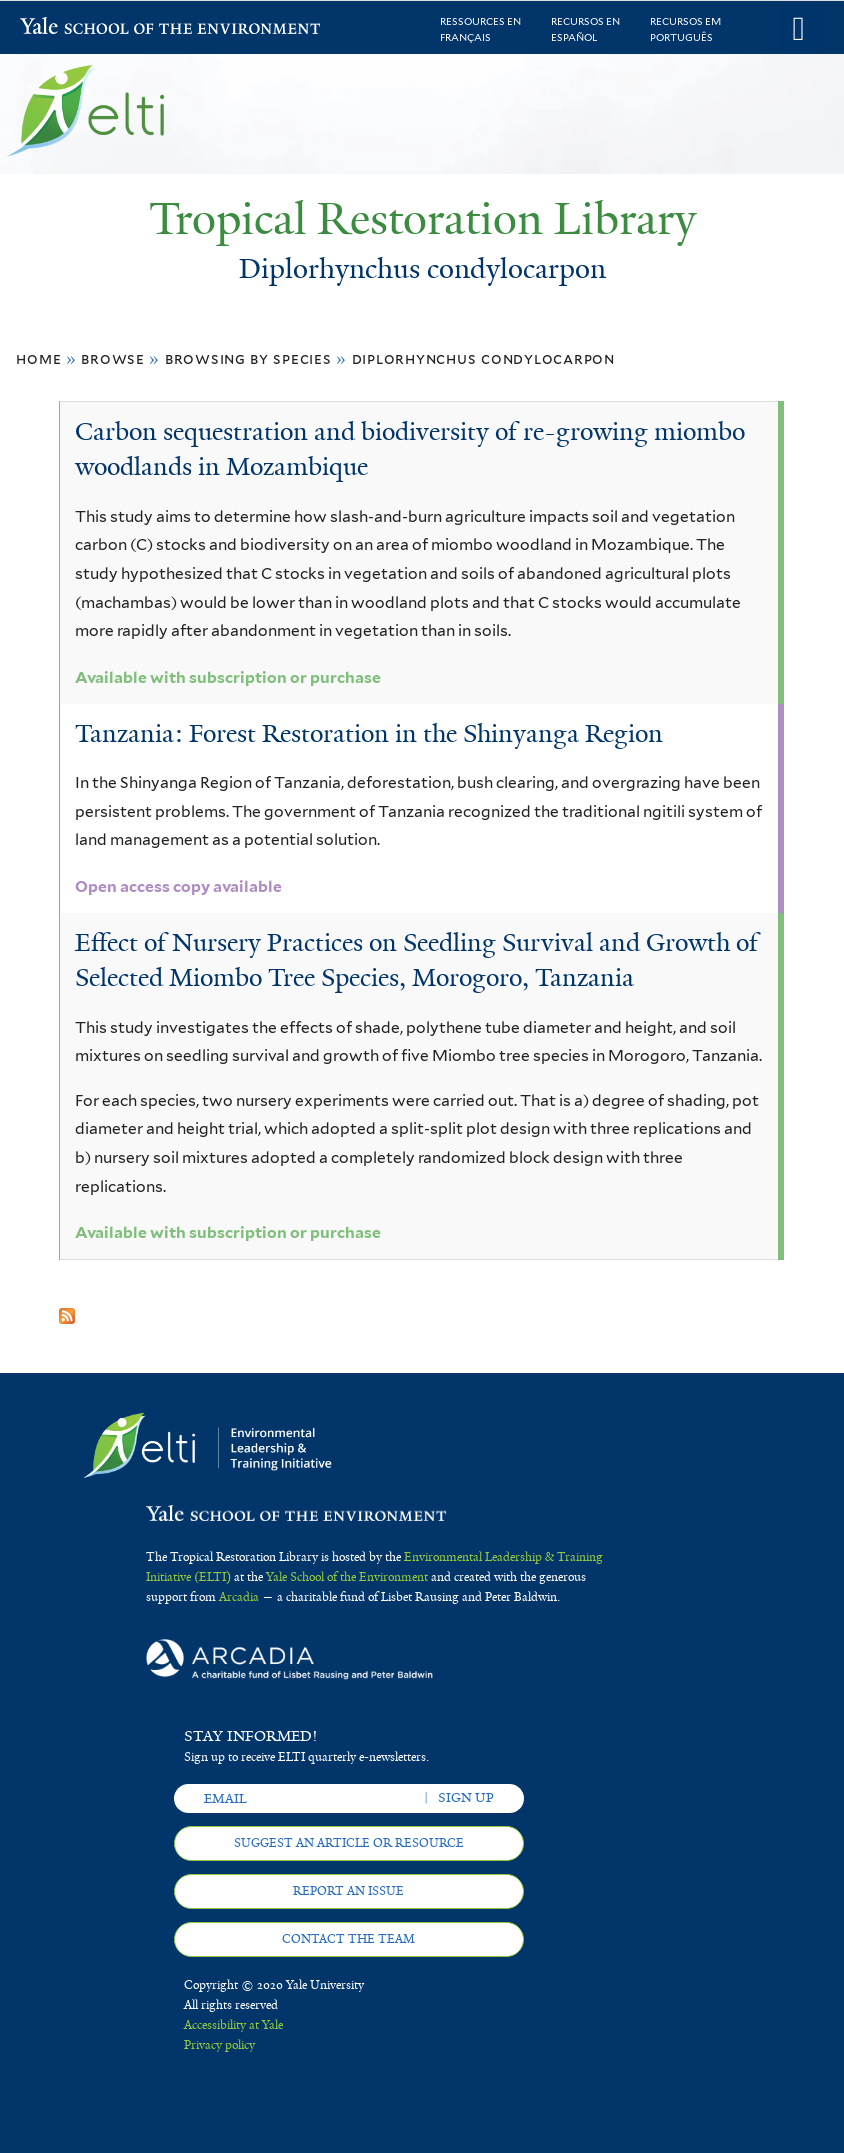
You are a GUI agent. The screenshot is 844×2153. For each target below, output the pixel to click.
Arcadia (239, 1597)
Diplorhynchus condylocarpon (483, 358)
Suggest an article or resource (349, 1843)
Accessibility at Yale (233, 2025)
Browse (113, 358)
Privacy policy (219, 2045)
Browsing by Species (248, 358)
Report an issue (348, 1891)
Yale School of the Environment (72, 28)
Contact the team (348, 1939)
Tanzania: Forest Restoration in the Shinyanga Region (369, 733)
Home (38, 358)
